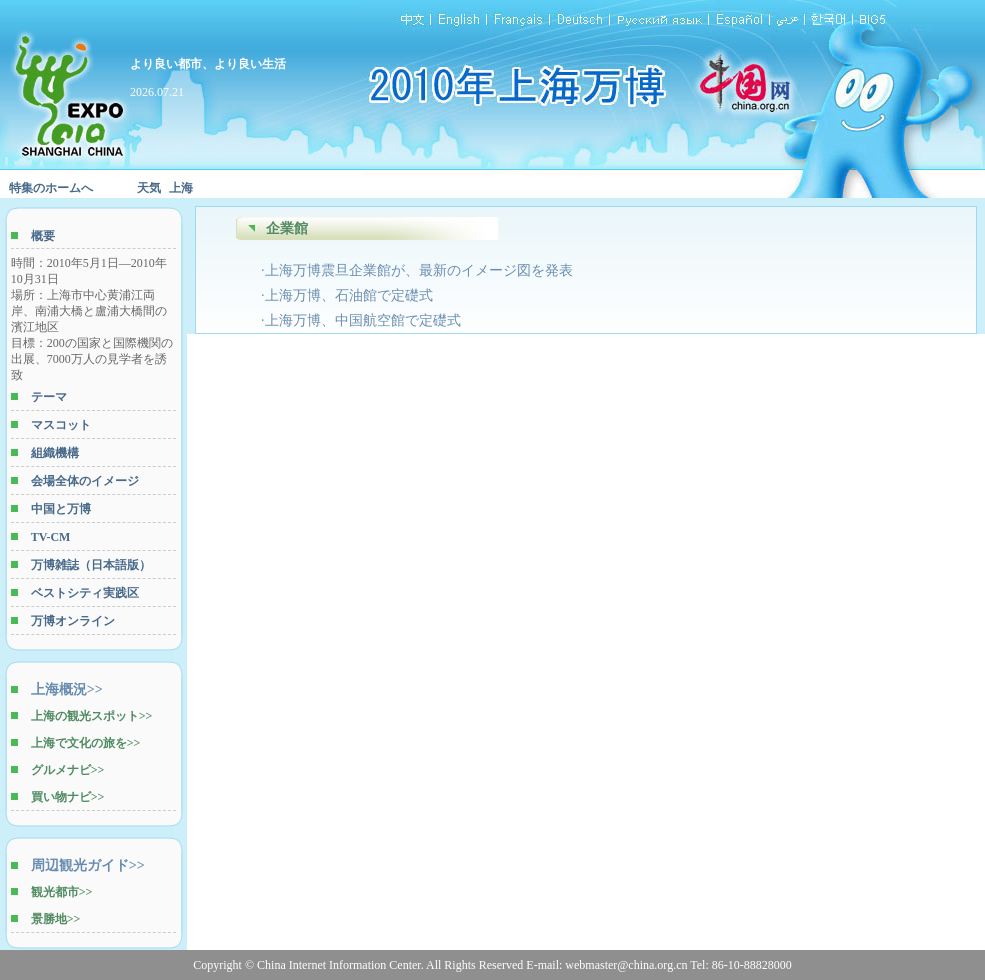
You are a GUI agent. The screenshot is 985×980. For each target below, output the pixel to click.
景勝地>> (56, 919)
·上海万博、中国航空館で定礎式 (361, 320)
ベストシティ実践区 (85, 593)
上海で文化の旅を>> (86, 743)
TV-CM (51, 537)
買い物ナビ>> (68, 797)
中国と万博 (61, 509)
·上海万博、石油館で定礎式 (347, 295)
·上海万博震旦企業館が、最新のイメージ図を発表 (417, 270)
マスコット (61, 425)
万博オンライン (73, 621)
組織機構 (55, 453)
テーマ (49, 397)
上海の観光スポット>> (92, 716)
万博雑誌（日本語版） (91, 565)
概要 (43, 236)
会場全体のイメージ (85, 481)
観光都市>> (62, 892)
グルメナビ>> (68, 770)
